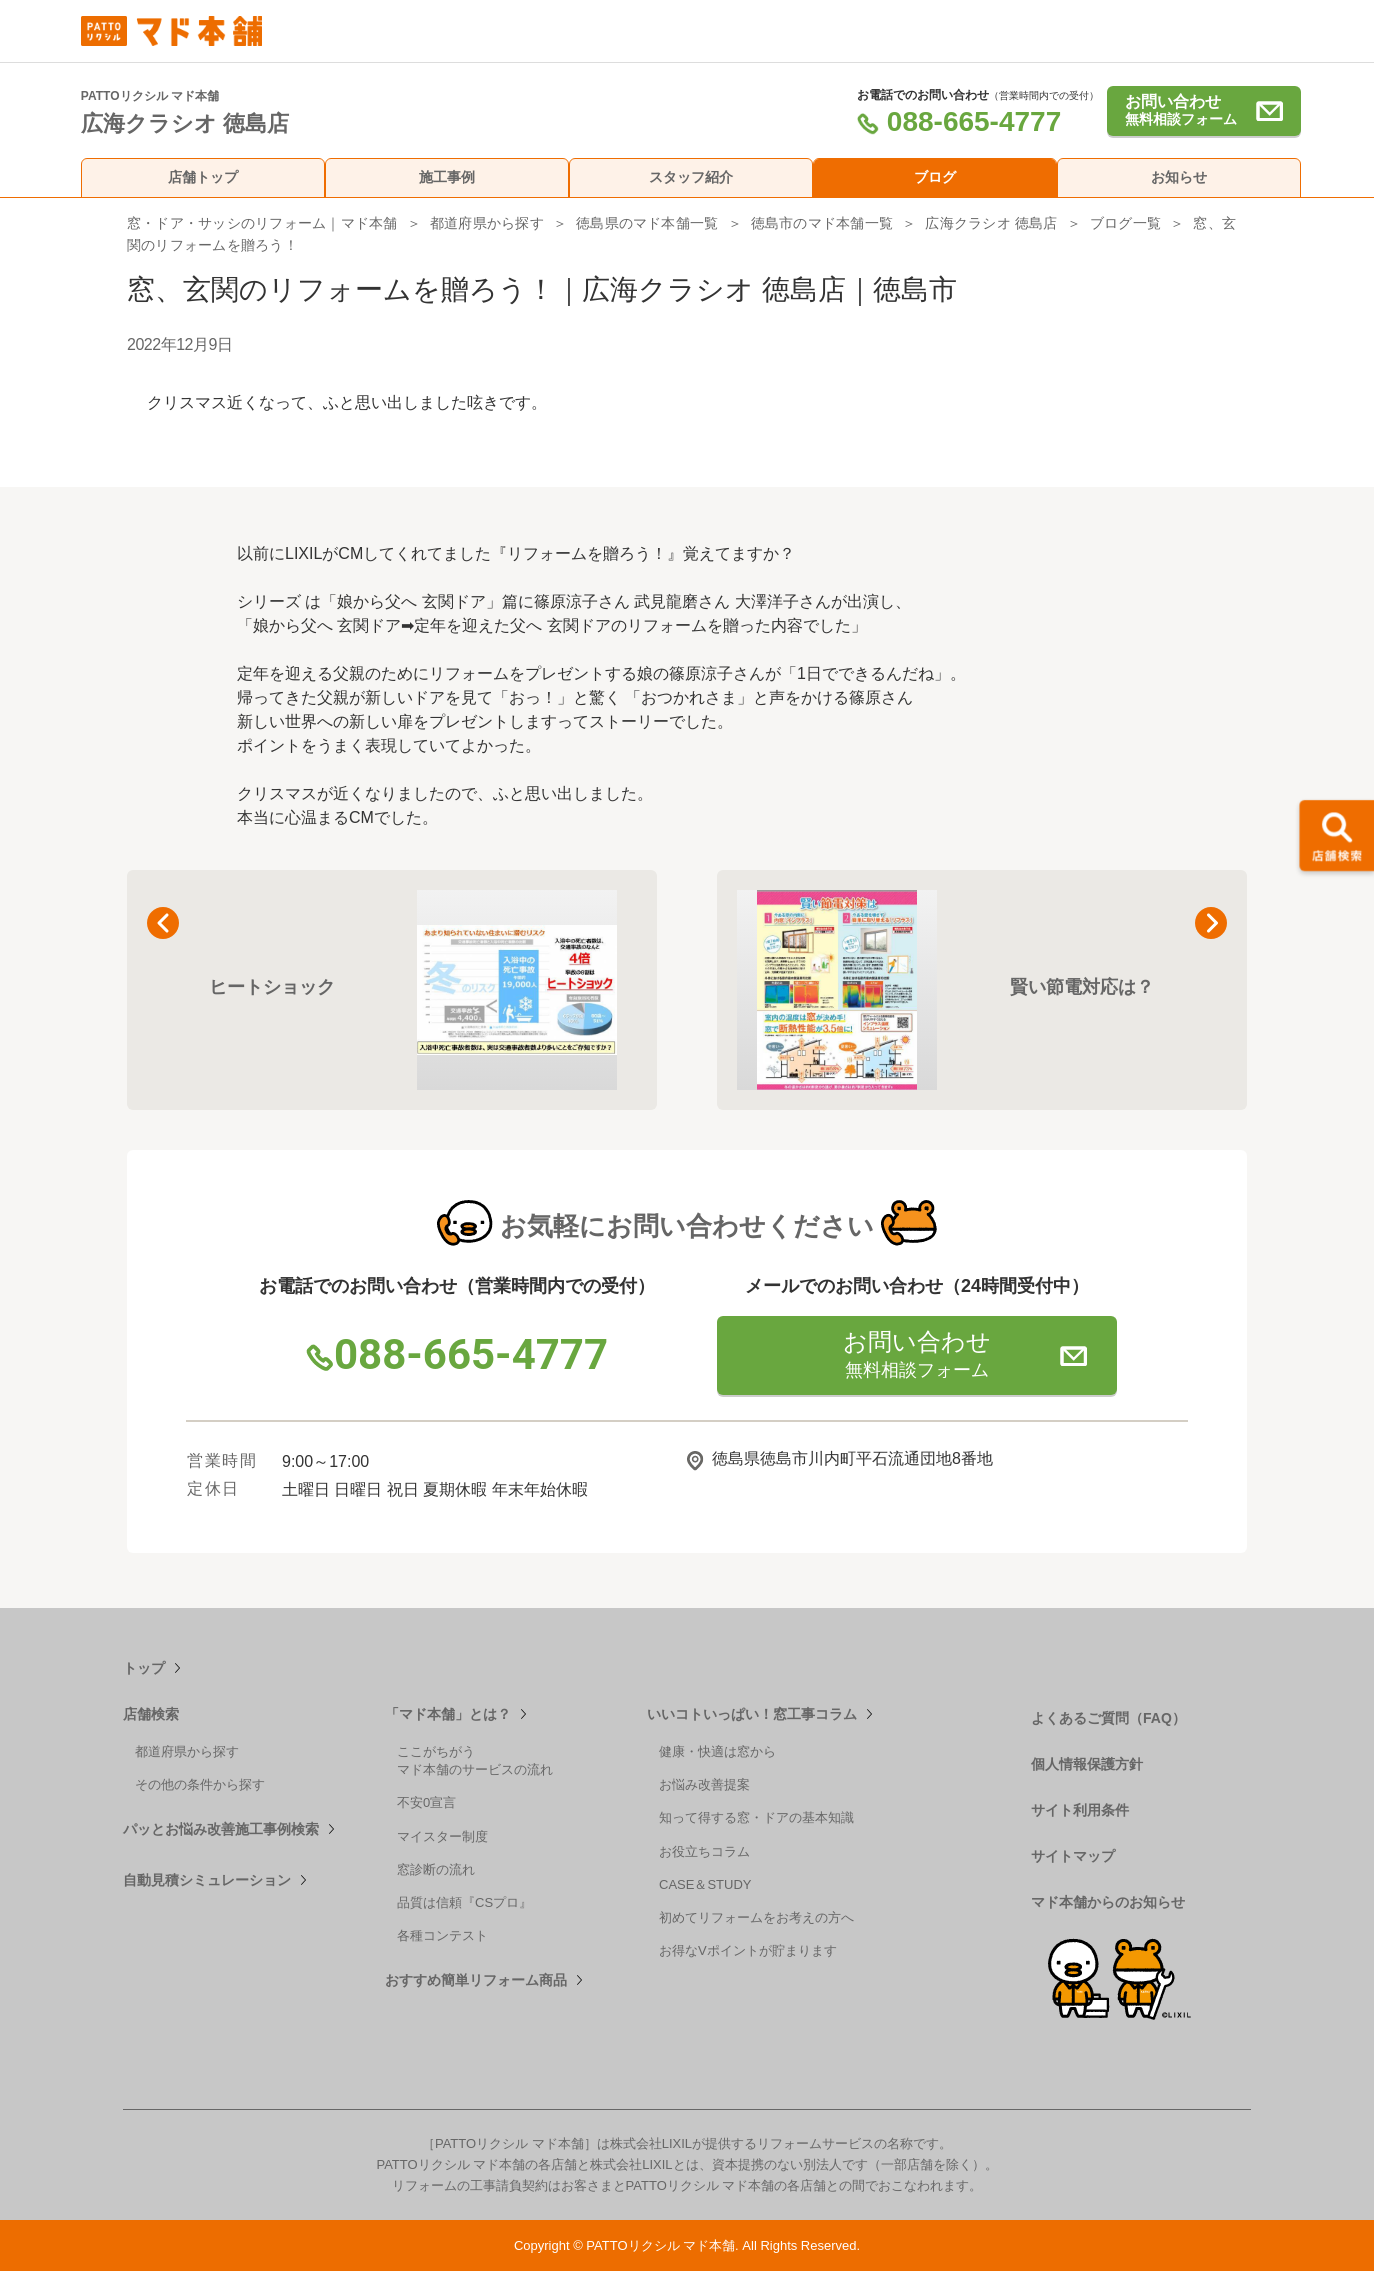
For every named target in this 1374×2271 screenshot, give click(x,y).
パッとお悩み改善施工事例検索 (221, 1829)
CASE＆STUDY (705, 1884)
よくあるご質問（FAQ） (1108, 1718)
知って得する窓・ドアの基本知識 (756, 1817)
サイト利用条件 (1080, 1810)
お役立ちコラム (704, 1851)
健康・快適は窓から (717, 1751)
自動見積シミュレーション (207, 1880)
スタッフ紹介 (691, 177)
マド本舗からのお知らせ (1108, 1902)
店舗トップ (203, 177)
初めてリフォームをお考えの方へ (756, 1917)
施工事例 (447, 177)
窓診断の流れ (436, 1869)
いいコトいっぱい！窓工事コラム (752, 1714)
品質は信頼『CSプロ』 (464, 1902)
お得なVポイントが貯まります (748, 1950)
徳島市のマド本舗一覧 (822, 223)
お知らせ (1179, 177)
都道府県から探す (487, 223)
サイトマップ (1073, 1856)
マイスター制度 (442, 1836)
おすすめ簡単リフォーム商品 (476, 1980)
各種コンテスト (442, 1935)
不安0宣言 (426, 1802)
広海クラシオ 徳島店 (991, 223)
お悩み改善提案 (704, 1784)
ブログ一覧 (1125, 223)
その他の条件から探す (200, 1784)
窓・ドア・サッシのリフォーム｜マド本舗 (262, 223)
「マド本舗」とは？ (448, 1714)
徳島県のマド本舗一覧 (647, 223)
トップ (144, 1668)
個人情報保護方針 (1087, 1764)
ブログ (935, 177)
